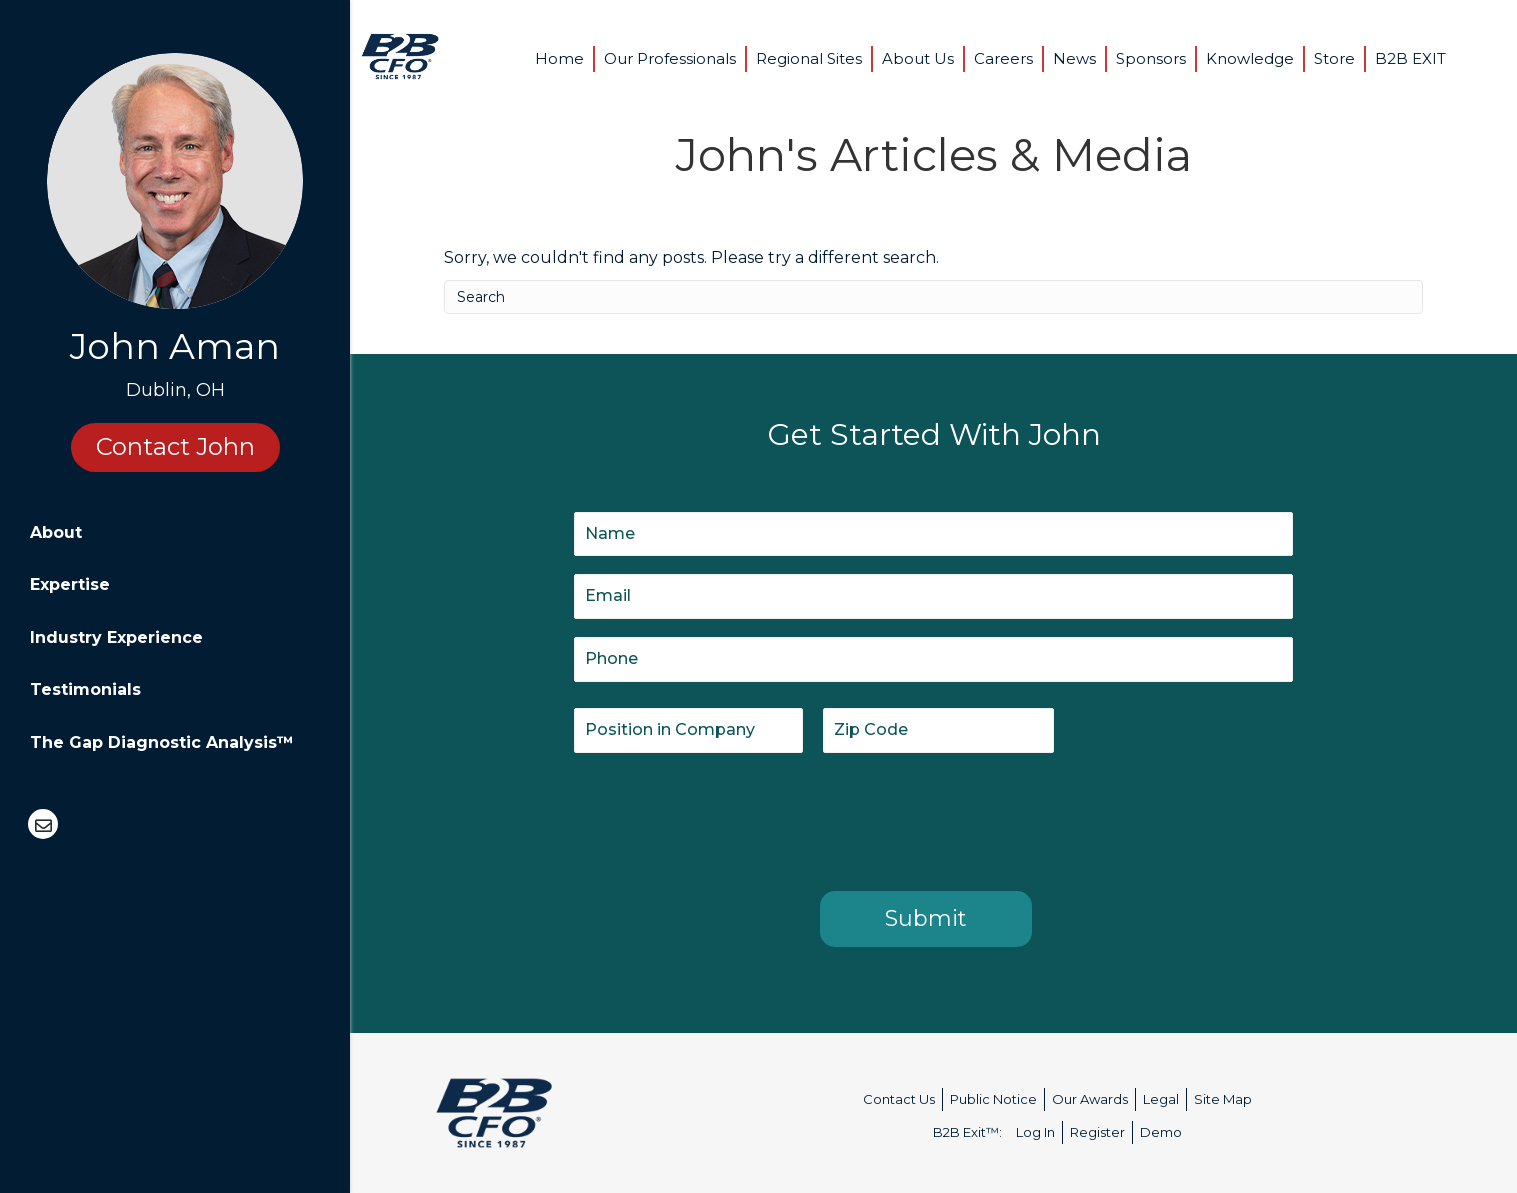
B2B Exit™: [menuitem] (967, 1132)
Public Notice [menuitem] (993, 1099)
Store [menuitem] (1334, 58)
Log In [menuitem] (1035, 1132)
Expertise (70, 584)
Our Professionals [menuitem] (670, 58)
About (56, 532)
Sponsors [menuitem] (1151, 58)
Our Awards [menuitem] (1090, 1099)
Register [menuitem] (1097, 1132)
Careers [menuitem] (1003, 58)
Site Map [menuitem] (1223, 1099)
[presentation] (726, 818)
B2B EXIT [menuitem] (1410, 58)
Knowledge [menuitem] (1250, 58)
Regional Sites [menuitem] (809, 58)
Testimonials (85, 689)
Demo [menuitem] (1161, 1132)
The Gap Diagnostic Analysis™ (162, 742)
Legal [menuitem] (1161, 1099)
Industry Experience (116, 637)
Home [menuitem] (559, 58)
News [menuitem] (1074, 58)
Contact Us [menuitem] (899, 1099)
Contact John (175, 446)
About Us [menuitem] (918, 58)
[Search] (933, 297)
